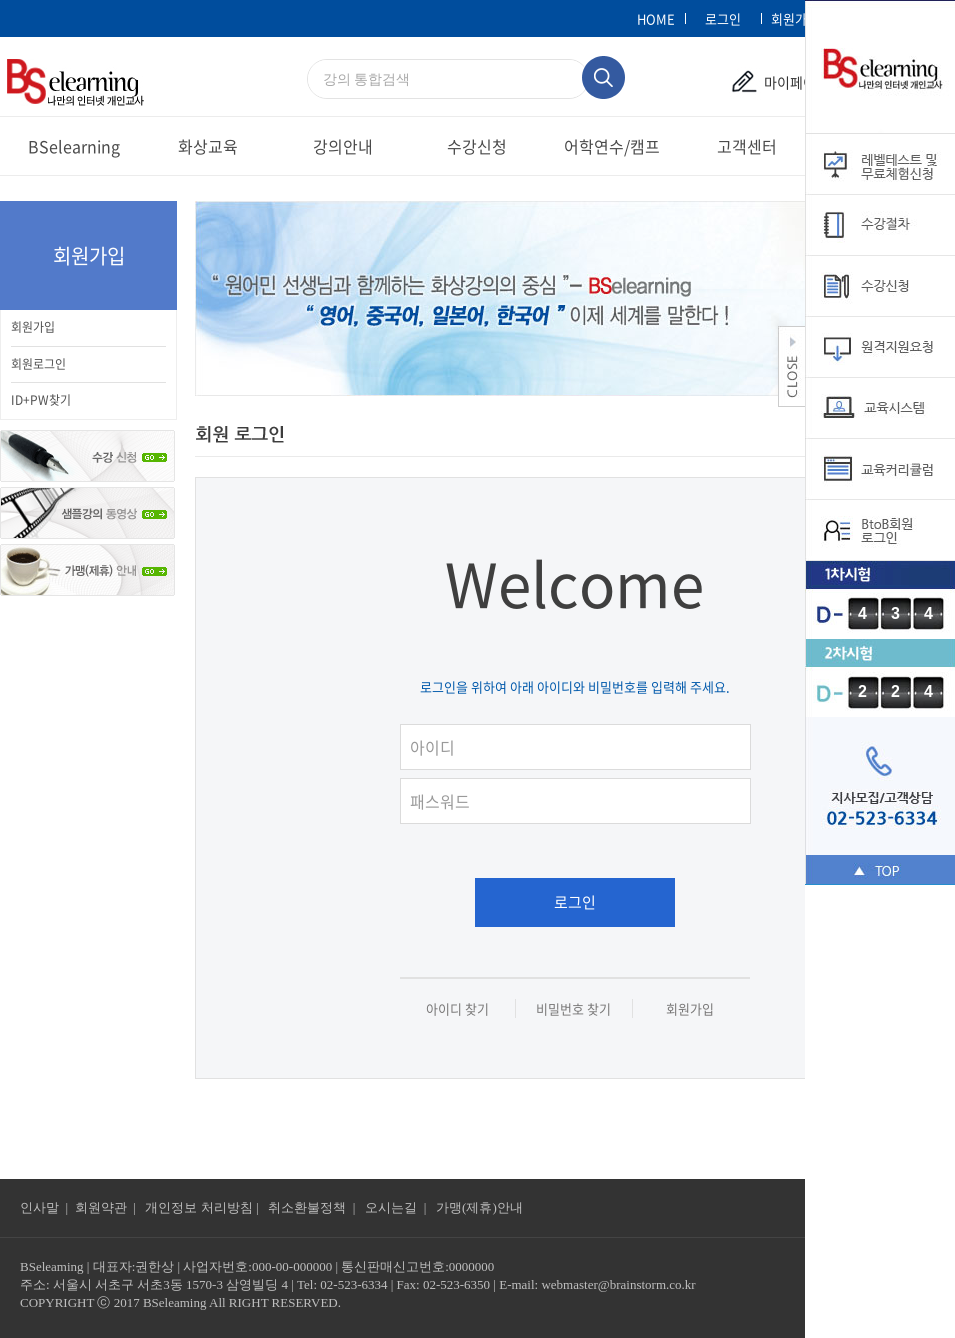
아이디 (585, 720)
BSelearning (74, 146)
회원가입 (33, 327)
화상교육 (208, 146)
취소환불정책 (307, 1207)
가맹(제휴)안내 (479, 1207)
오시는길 (392, 1207)
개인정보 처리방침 (198, 1207)
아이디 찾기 (457, 1008)
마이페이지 (796, 82)
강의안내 (343, 146)
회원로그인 (38, 364)
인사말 (39, 1207)
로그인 (575, 902)
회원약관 (101, 1207)
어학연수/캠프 (612, 146)
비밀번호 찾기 (573, 1008)
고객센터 (747, 146)
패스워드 (585, 774)
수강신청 (477, 146)
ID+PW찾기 (41, 400)
